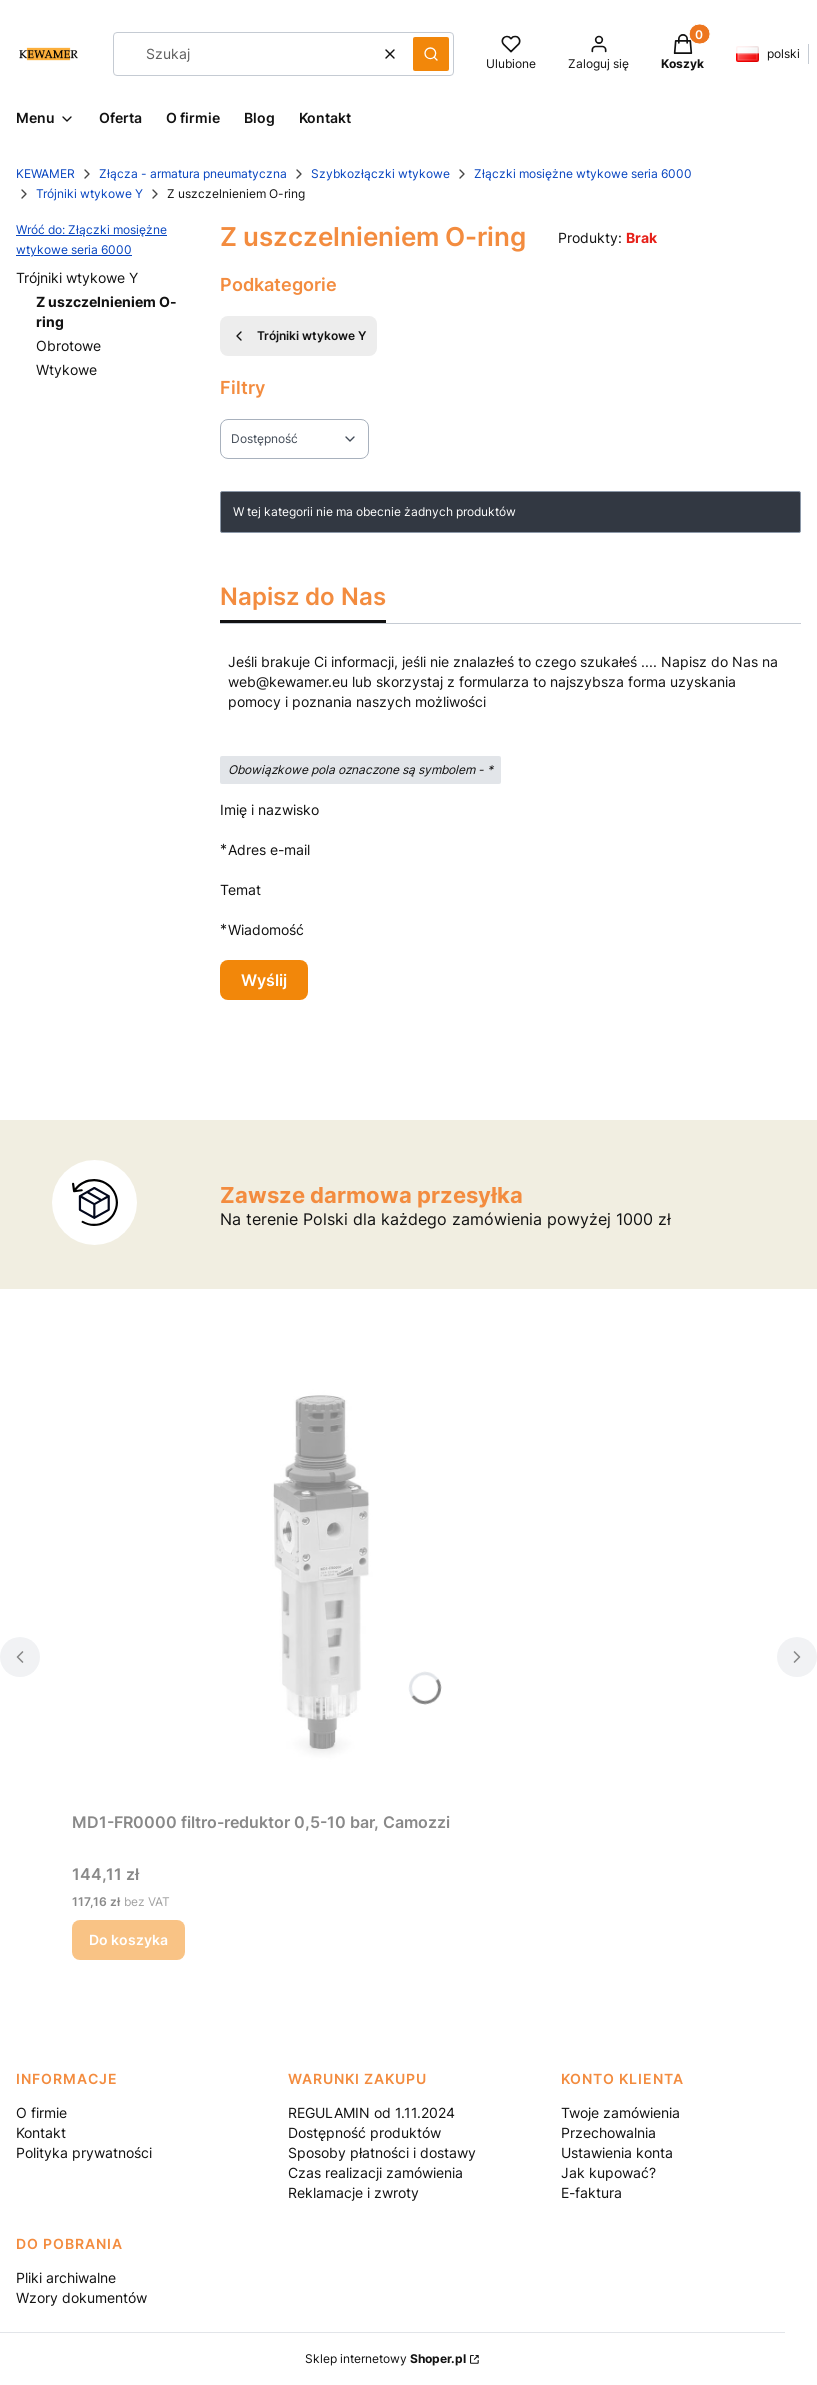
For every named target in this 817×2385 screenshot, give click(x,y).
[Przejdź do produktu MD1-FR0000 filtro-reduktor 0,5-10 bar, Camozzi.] (322, 1578)
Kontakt (41, 2132)
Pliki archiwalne (66, 2277)
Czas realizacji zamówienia (375, 2172)
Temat (240, 889)
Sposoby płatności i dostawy (382, 2152)
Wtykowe (66, 369)
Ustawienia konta (617, 2152)
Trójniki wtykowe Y (89, 193)
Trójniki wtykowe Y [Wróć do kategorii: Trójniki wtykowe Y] (298, 336)
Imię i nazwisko (269, 809)
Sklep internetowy (385, 2358)
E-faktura (591, 2192)
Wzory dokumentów (81, 2297)
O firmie (41, 2112)
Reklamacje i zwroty (353, 2192)
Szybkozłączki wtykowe (380, 173)
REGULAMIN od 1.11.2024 (371, 2112)
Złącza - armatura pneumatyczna (193, 173)
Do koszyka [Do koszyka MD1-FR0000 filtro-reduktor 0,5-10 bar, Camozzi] (128, 1939)
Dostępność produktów (364, 2132)
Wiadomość (266, 929)
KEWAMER (45, 173)
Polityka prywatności (84, 2152)
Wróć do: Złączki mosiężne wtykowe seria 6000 (91, 239)
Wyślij (264, 980)
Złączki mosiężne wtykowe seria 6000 (583, 173)
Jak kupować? (608, 2172)
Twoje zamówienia (620, 2112)
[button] (431, 54)
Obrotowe (68, 345)
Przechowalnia (608, 2132)
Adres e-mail (269, 849)
